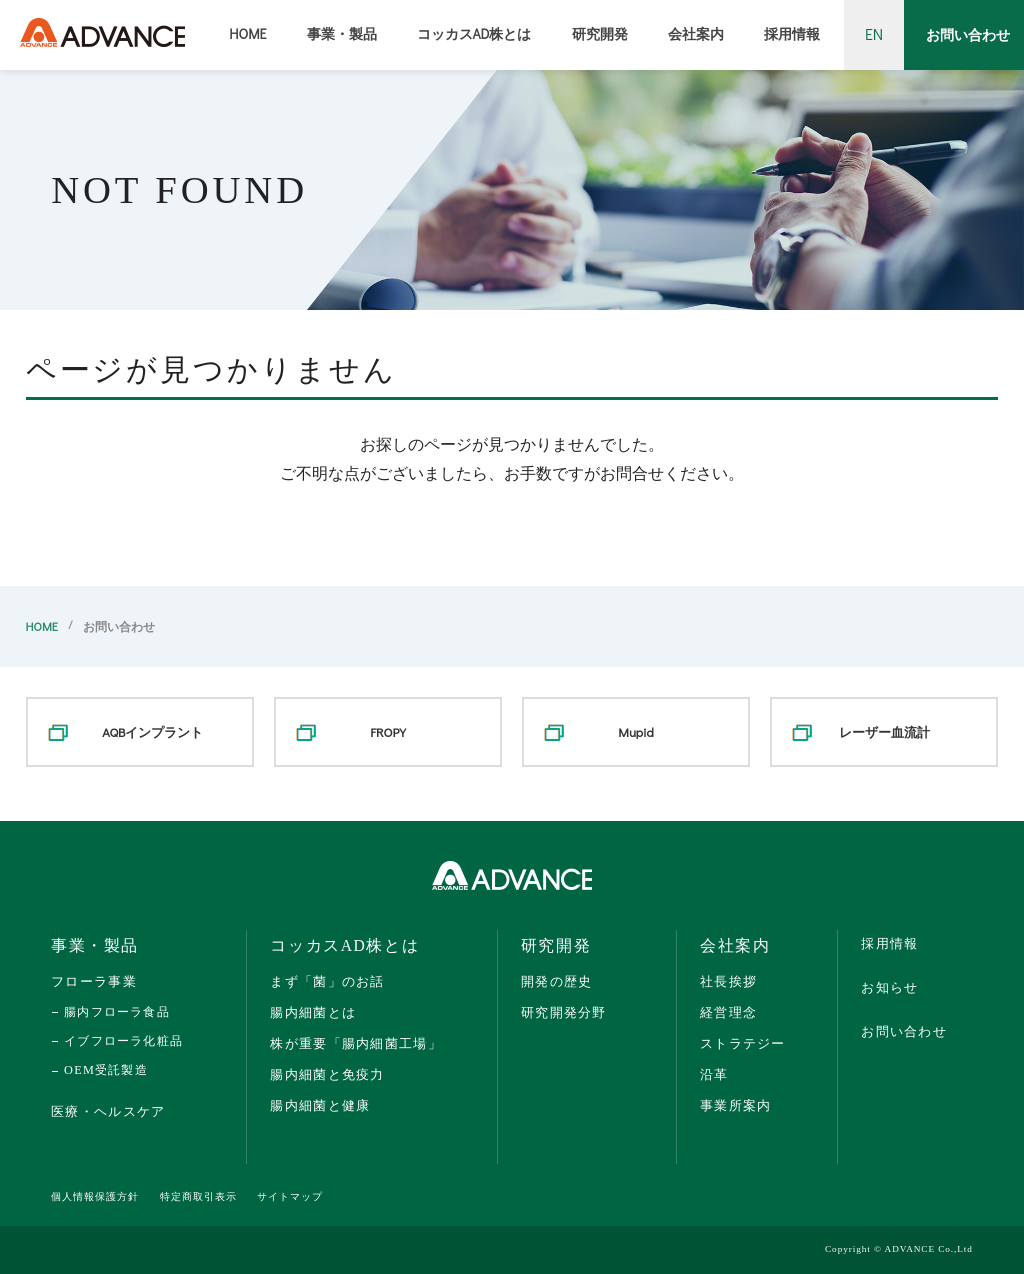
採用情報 (792, 34)
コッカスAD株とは (474, 34)
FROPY (387, 731)
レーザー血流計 (884, 731)
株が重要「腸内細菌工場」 (356, 1043)
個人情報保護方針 (95, 1196)
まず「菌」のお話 (327, 981)
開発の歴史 (556, 981)
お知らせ (889, 987)
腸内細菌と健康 (320, 1105)
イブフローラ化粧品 (123, 1041)
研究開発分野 (564, 1012)
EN (874, 34)
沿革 (714, 1074)
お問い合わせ (968, 34)
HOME (247, 34)
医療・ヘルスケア (108, 1111)
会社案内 (696, 34)
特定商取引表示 (198, 1196)
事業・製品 (342, 34)
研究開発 (600, 34)
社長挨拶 (728, 981)
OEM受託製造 (106, 1070)
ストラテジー (743, 1043)
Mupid (636, 731)
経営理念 (728, 1012)
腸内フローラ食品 (117, 1012)
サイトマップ (290, 1196)
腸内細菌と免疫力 (327, 1074)
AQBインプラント (152, 731)
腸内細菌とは (313, 1012)
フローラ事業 (94, 981)
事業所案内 (735, 1105)
